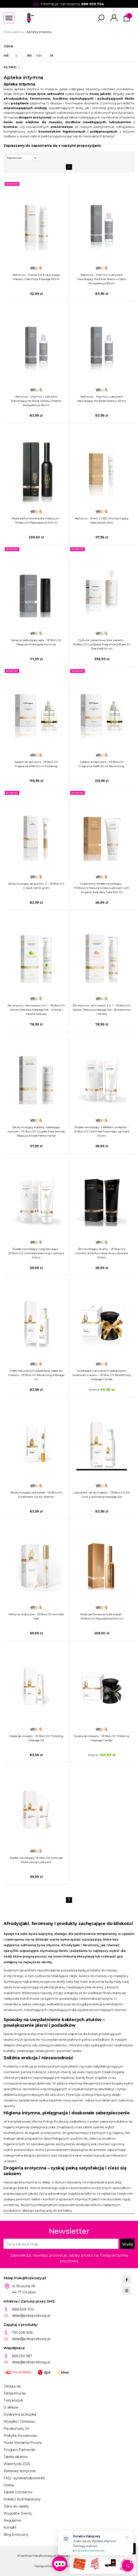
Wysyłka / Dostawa (19, 2421)
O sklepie (11, 2407)
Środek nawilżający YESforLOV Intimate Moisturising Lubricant (36, 1860)
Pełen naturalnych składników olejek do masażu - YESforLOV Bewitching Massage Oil (36, 1375)
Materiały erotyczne (20, 2471)
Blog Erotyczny (16, 2534)
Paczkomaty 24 (16, 2428)
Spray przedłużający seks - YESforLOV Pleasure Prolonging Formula (36, 642)
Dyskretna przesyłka (20, 2414)
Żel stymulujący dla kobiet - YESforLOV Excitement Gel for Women (36, 1494)
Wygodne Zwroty (18, 2513)
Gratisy (9, 2485)
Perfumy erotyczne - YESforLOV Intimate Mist (36, 1616)
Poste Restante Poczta (23, 2443)
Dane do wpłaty (16, 2506)
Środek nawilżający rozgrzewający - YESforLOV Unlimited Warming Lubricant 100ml (36, 1253)
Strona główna (14, 32)
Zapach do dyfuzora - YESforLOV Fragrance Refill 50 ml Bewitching (101, 764)
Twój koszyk (13, 2400)
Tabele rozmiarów (18, 2492)
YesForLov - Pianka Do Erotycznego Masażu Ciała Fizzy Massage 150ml (36, 277)
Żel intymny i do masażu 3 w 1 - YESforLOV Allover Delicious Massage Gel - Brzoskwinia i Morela (102, 1010)
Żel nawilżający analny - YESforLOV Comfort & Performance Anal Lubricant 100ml (101, 1253)
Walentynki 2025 (17, 2464)
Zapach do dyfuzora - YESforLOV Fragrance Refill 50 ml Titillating (36, 764)
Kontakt (10, 2527)
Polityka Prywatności (20, 2436)
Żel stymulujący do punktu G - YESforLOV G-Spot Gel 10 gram (36, 886)
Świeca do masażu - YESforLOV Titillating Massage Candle (101, 1738)
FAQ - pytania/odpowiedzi (24, 2478)
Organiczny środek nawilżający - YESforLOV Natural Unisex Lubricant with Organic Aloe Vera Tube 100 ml (101, 888)
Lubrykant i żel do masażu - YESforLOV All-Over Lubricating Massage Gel (101, 1494)
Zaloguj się (12, 2386)
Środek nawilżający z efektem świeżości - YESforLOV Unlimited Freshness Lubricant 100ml (102, 1131)
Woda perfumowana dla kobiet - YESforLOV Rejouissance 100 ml (101, 1616)
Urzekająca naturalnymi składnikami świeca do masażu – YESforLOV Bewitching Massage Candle (101, 1375)
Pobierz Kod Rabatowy (22, 2499)
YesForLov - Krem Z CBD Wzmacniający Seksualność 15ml (102, 520)
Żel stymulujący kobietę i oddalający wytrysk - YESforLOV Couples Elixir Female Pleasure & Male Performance (36, 1131)
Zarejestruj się (15, 2393)
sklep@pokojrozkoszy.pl (31, 2315)
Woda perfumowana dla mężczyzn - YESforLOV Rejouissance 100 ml (36, 520)
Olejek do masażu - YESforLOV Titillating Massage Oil (36, 1738)
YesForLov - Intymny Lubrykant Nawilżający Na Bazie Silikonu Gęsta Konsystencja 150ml (101, 279)
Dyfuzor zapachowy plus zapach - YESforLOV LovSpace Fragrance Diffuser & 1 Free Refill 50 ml (101, 644)
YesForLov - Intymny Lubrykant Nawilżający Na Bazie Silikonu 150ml (101, 399)
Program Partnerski (19, 2450)
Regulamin (12, 2520)
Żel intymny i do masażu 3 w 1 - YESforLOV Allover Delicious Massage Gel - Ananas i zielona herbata (36, 1010)
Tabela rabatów (16, 2457)
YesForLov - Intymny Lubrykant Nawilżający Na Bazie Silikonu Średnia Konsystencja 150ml (36, 401)
